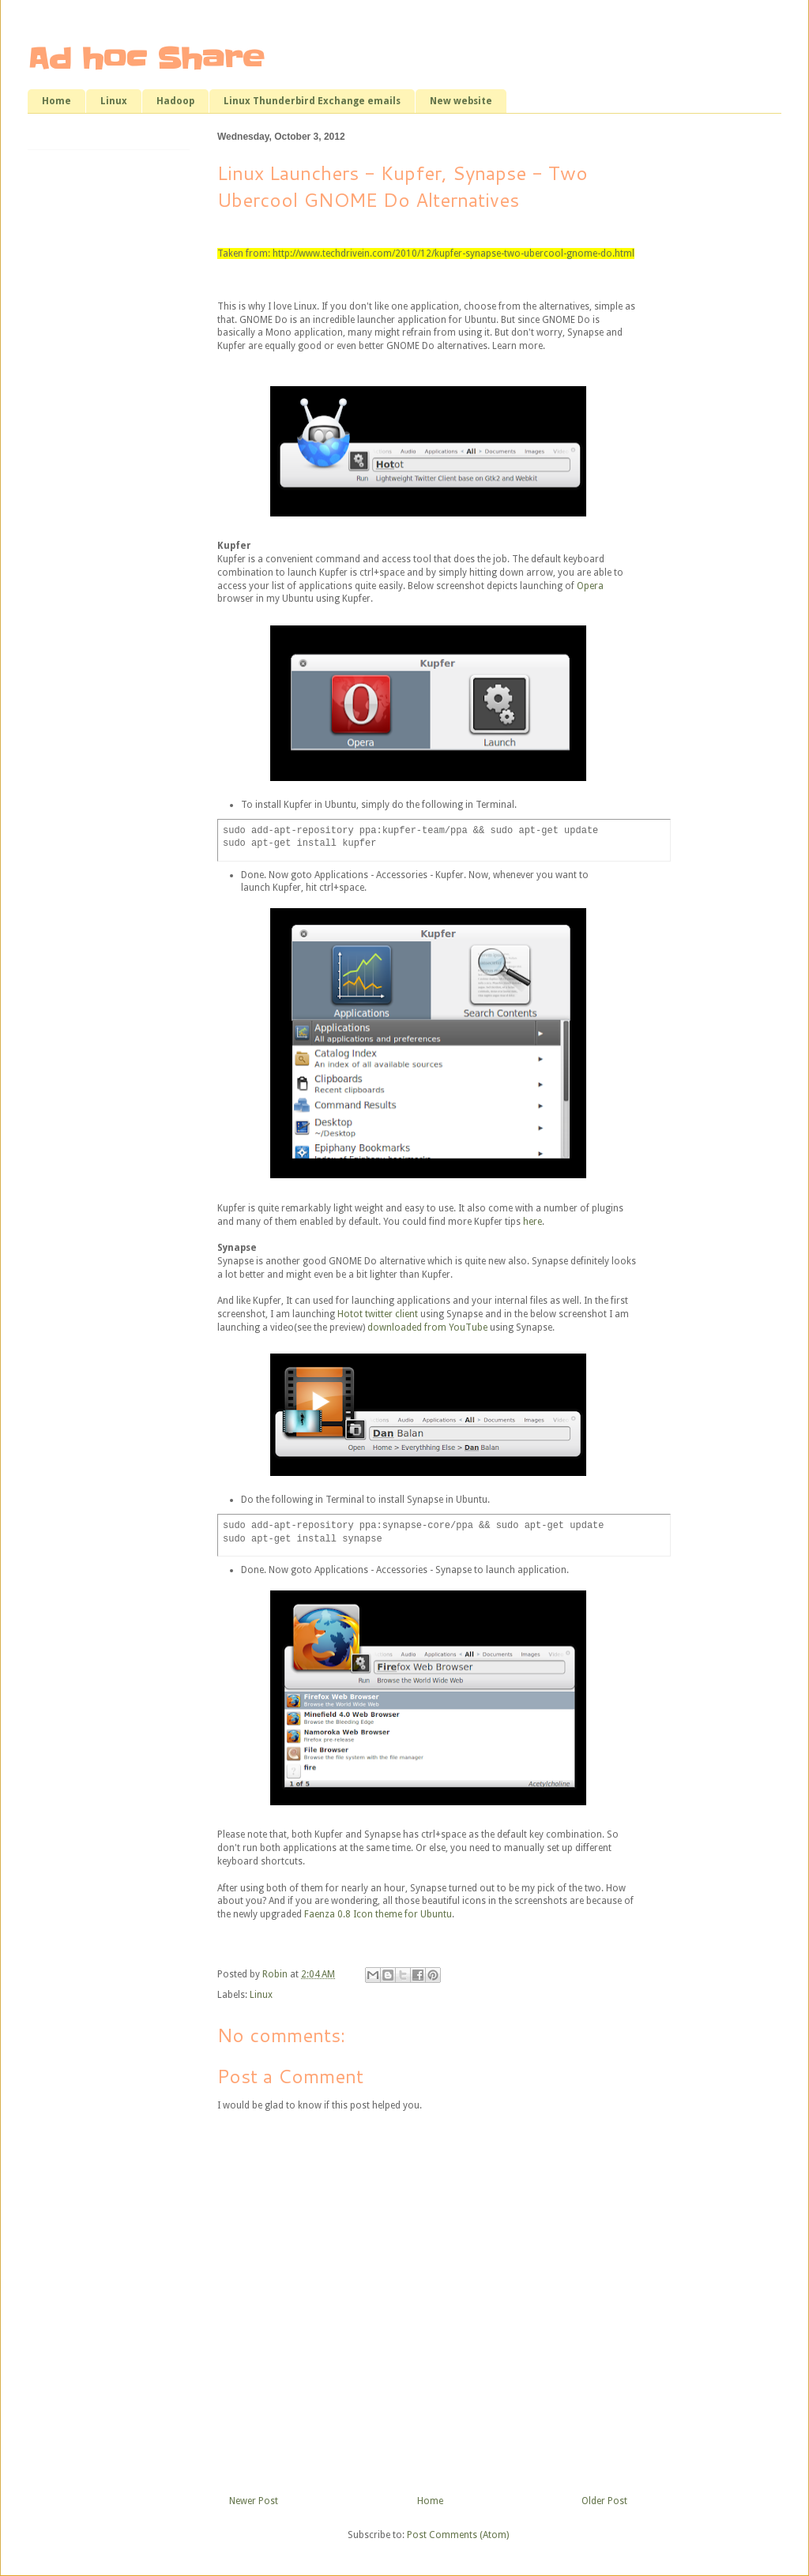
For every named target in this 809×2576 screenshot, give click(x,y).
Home (56, 101)
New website (461, 101)
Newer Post (253, 2501)
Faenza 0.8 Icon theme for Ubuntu (378, 1914)
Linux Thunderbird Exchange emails (312, 101)
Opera (590, 585)
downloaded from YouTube (427, 1327)
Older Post (604, 2501)
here (532, 1221)
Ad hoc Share (146, 58)
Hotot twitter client (377, 1314)
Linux (113, 101)
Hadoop (175, 101)
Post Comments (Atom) (458, 2534)
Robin (276, 1974)
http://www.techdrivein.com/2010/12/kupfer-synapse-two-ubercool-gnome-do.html (453, 253)
